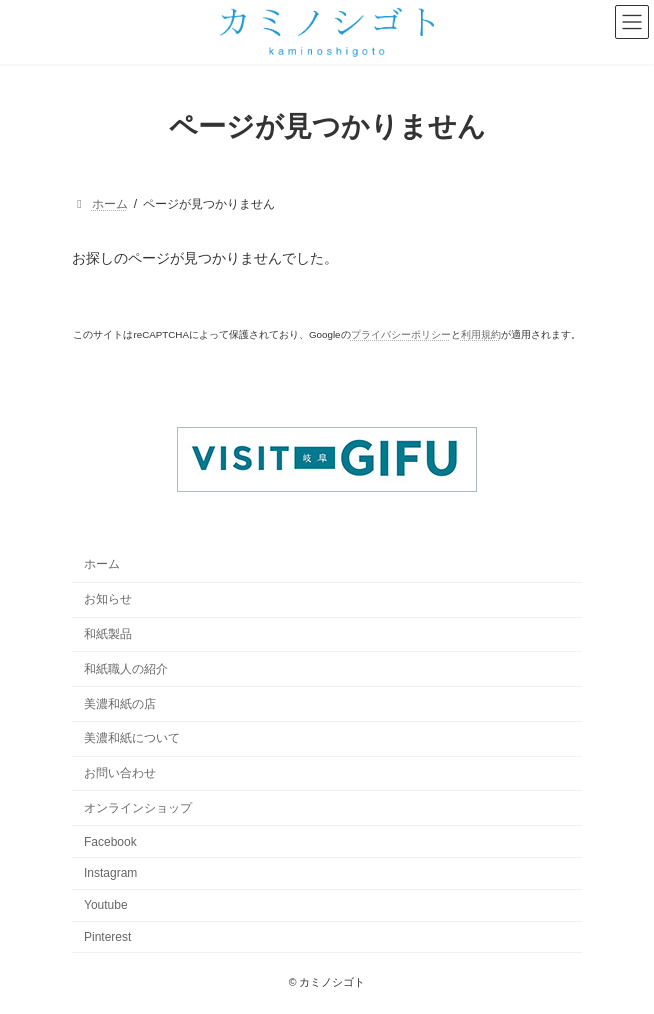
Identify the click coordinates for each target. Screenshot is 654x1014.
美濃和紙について (132, 739)
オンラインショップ (138, 808)
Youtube (106, 906)
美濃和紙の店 (120, 704)
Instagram (110, 874)
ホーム (102, 565)
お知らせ (108, 600)
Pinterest (107, 937)
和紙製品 (108, 634)
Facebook (110, 842)
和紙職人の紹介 (126, 669)
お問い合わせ (120, 774)
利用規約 (481, 334)
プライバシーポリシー (401, 334)
